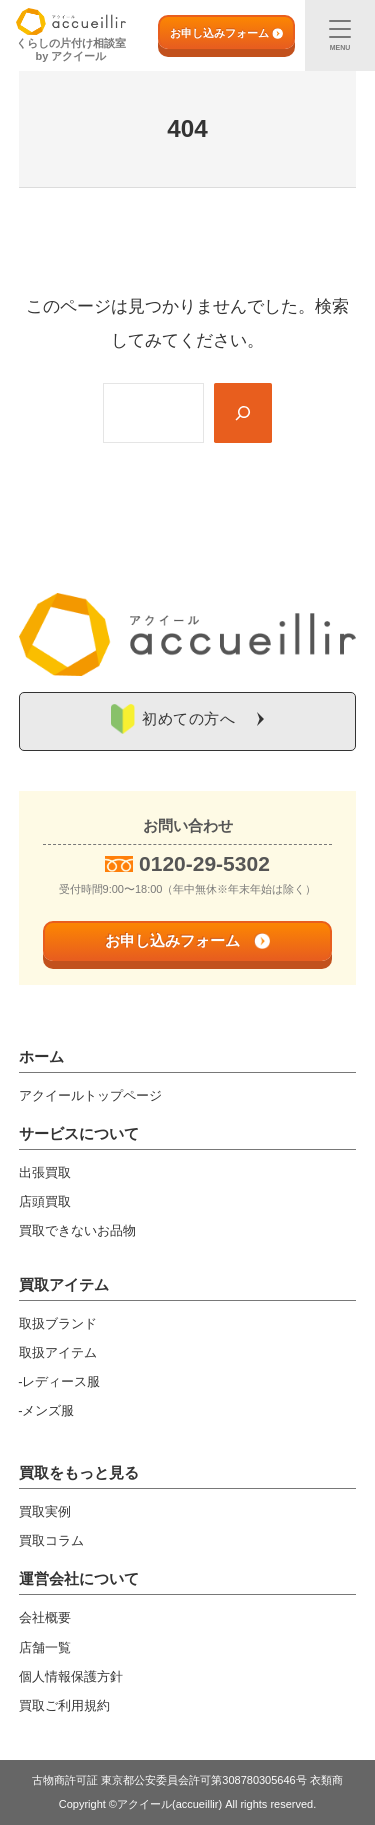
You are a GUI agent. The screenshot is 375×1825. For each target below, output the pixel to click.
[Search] (243, 413)
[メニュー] (340, 35)
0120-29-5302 (204, 863)
